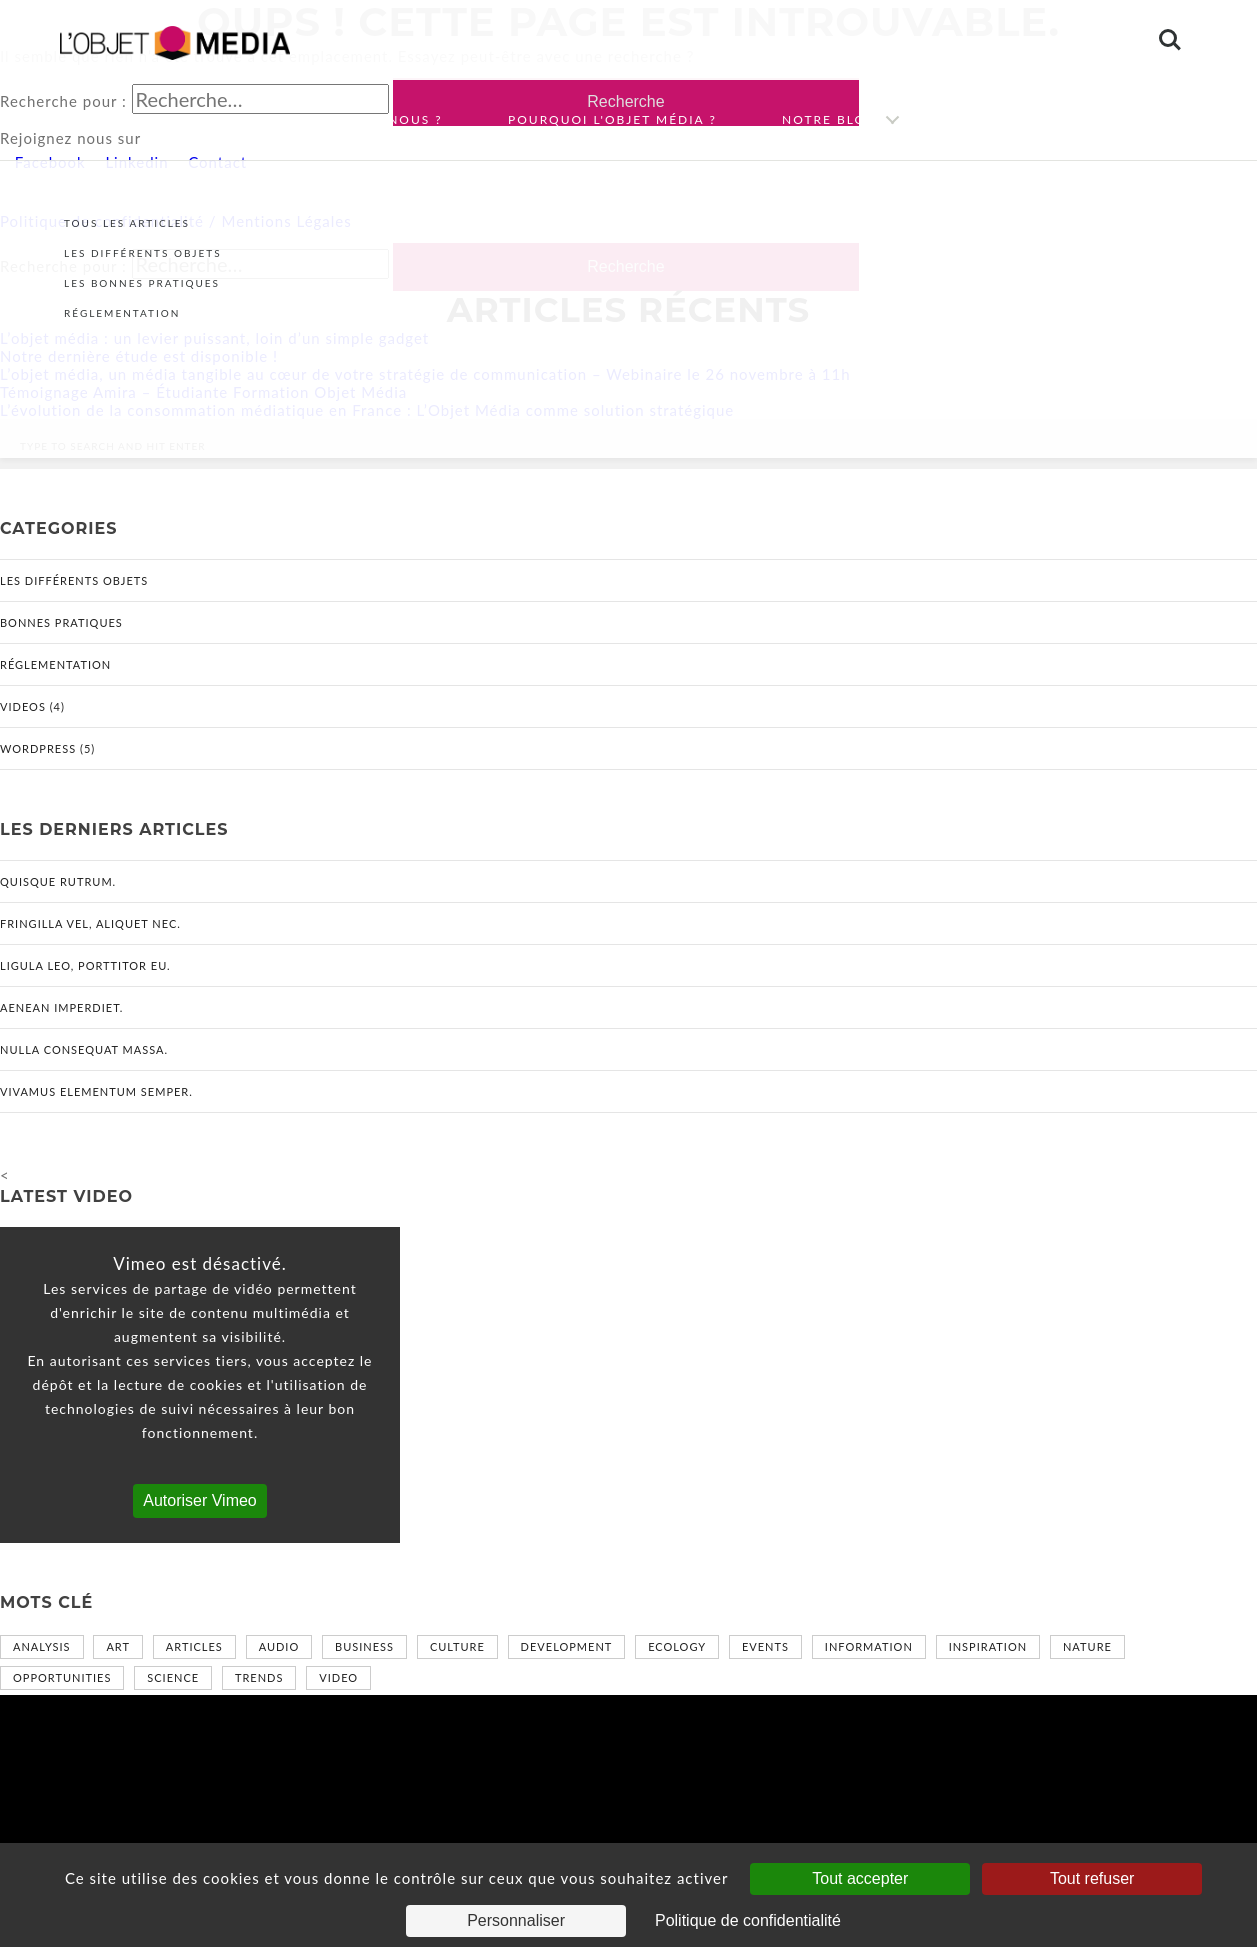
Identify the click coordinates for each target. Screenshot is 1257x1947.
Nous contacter (1030, 119)
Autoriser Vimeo (200, 1500)
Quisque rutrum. (58, 881)
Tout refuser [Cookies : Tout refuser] (1092, 1878)
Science (173, 1677)
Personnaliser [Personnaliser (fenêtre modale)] (516, 1920)
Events (765, 1646)
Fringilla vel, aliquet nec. (90, 923)
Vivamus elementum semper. (96, 1091)
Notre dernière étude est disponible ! (139, 356)
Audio (279, 1646)
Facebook (48, 162)
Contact (215, 162)
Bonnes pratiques (61, 622)
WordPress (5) (47, 748)
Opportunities (62, 1677)
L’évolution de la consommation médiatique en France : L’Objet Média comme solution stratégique (367, 410)
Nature (1087, 1646)
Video (338, 1677)
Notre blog (829, 119)
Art (118, 1646)
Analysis (42, 1646)
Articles (194, 1646)
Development (567, 1646)
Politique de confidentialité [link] (748, 1920)
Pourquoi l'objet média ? (612, 119)
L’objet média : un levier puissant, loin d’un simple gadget (214, 338)
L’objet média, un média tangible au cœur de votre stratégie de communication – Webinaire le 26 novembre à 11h (425, 374)
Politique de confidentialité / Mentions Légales (176, 221)
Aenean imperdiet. (61, 1007)
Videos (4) (32, 706)
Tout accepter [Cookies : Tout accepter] (860, 1878)
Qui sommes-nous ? (364, 119)
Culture (457, 1646)
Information (869, 1646)
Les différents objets (74, 580)
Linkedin (135, 162)
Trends (259, 1677)
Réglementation (55, 664)
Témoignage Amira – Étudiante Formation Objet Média (203, 392)
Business (364, 1646)
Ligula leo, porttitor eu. (85, 965)
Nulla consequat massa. (84, 1049)
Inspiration (988, 1646)
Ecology (677, 1646)
